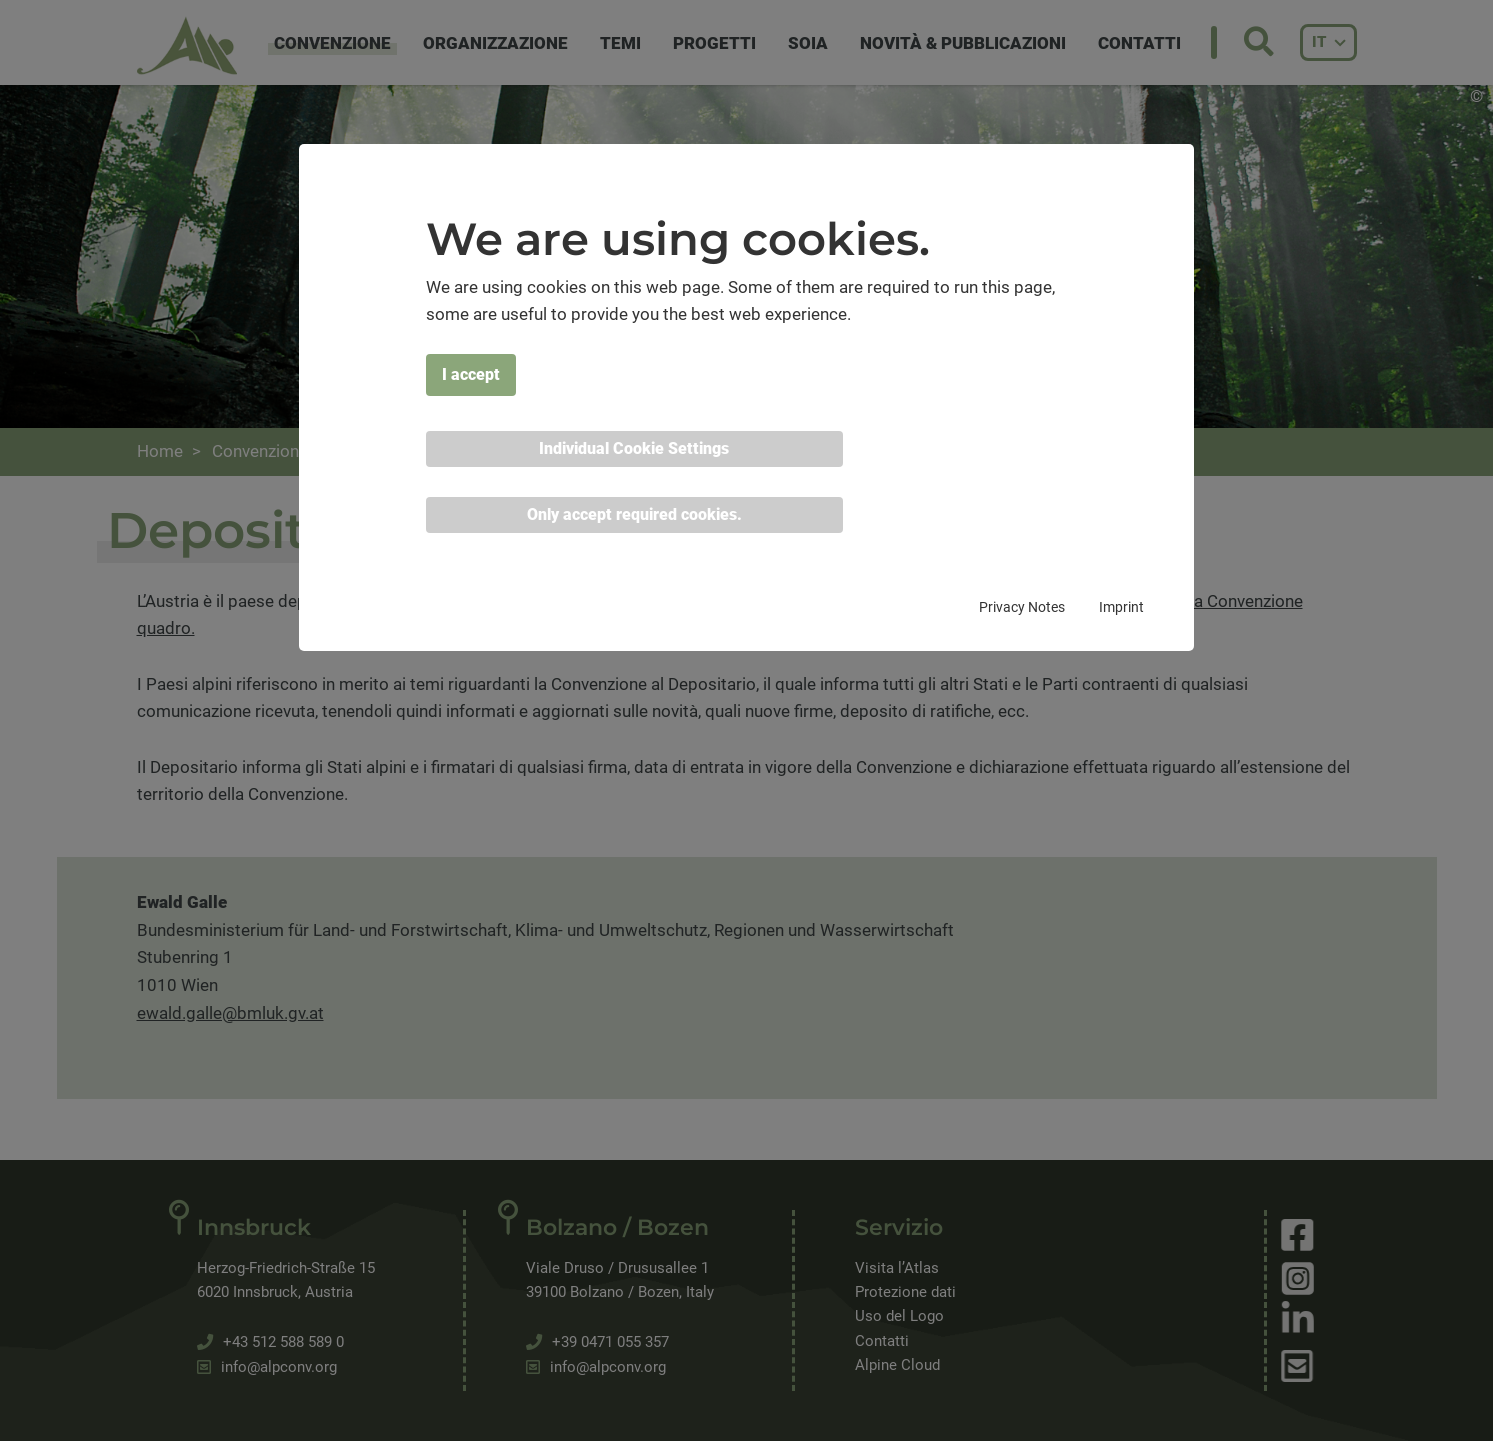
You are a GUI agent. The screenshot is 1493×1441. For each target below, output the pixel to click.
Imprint (1121, 607)
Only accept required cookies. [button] (634, 514)
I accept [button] (471, 374)
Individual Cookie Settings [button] (634, 448)
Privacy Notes (1022, 607)
